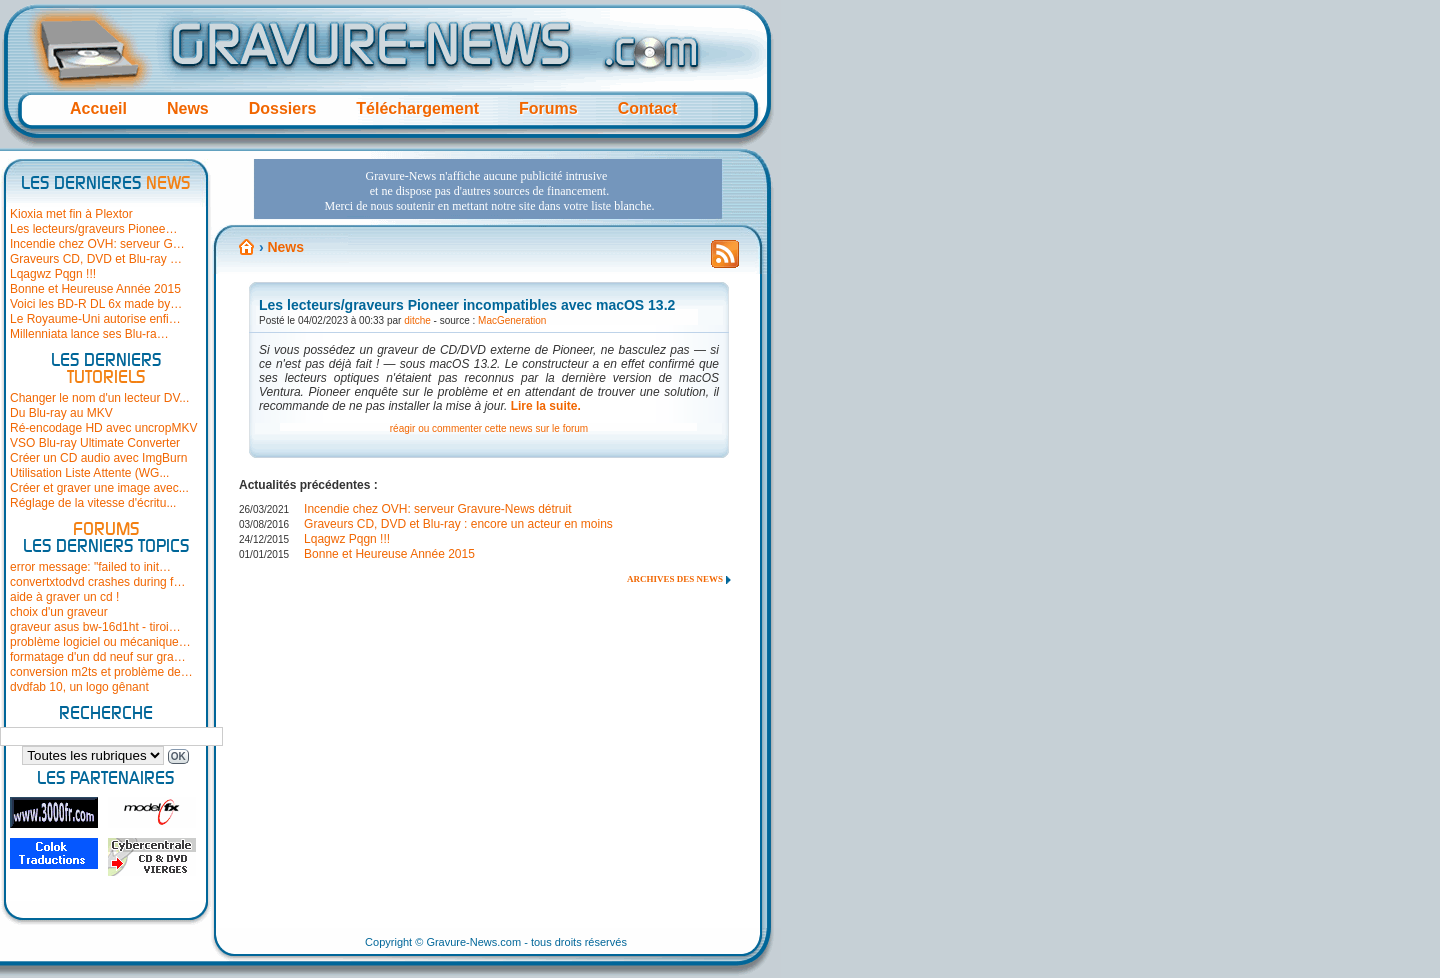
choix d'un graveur (59, 612)
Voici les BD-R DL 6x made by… (96, 304)
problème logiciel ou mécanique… (100, 642)
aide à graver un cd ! (64, 597)
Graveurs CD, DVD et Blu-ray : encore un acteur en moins (458, 524)
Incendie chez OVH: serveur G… (97, 244)
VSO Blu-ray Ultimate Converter (95, 443)
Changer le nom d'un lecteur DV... (99, 398)
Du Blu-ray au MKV (61, 413)
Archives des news (675, 579)
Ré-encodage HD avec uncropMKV (103, 428)
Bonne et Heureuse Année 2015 (95, 289)
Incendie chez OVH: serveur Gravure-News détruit (437, 509)
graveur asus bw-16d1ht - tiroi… (95, 627)
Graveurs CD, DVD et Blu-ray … (96, 259)
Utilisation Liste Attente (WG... (89, 473)
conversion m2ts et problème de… (101, 672)
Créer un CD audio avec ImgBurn (98, 458)
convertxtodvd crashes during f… (97, 582)
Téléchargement (417, 108)
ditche (417, 320)
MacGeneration (512, 320)
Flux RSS (725, 260)
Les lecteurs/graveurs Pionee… (93, 229)
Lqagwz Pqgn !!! (53, 274)
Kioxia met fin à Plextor (71, 214)
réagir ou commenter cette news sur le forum (489, 428)
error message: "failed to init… (90, 567)
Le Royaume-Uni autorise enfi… (95, 319)
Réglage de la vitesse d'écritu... (93, 503)
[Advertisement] (488, 189)
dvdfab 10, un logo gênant (79, 687)
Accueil (98, 108)
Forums (548, 108)
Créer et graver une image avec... (99, 488)
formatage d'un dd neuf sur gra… (98, 657)
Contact (648, 108)
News (188, 108)
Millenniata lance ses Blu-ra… (89, 334)
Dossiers (283, 108)
